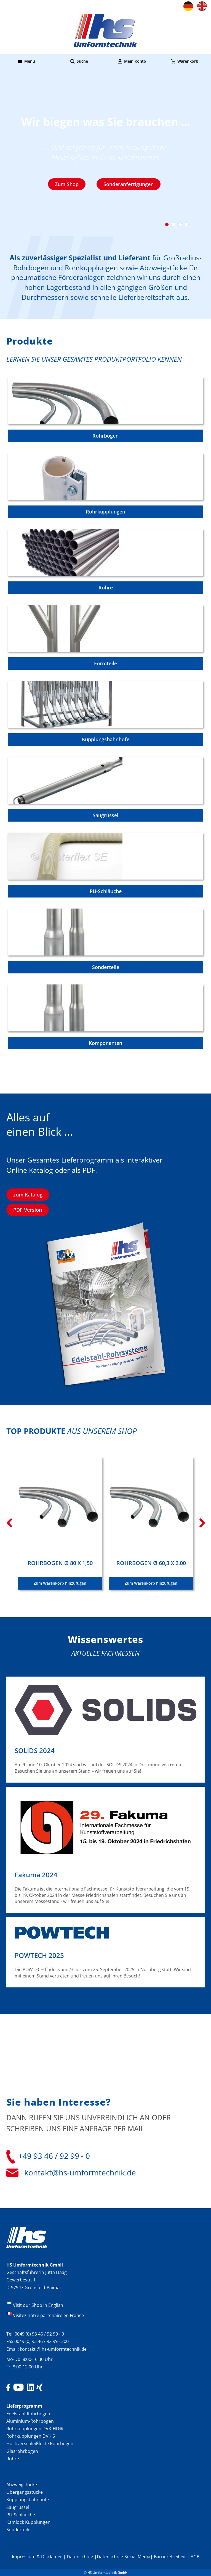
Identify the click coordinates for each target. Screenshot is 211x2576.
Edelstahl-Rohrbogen (28, 2414)
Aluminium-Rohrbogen (30, 2421)
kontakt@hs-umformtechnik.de (80, 2172)
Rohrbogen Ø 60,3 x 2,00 (151, 1563)
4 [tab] (187, 224)
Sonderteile (18, 2530)
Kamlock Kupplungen (28, 2522)
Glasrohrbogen (22, 2451)
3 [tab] (180, 224)
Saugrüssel (17, 2507)
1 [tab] (167, 224)
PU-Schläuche (20, 2515)
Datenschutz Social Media (123, 2557)
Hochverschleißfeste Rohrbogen (39, 2443)
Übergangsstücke (24, 2492)
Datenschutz (80, 2557)
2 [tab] (173, 224)
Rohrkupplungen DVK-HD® (34, 2429)
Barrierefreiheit (170, 2557)
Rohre (12, 2459)
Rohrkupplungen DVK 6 (30, 2436)
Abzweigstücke (21, 2485)
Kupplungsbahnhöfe (27, 2499)
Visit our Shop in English (38, 2305)
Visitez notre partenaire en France (48, 2315)
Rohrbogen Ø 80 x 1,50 (60, 1563)
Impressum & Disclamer (37, 2557)
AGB (195, 2557)
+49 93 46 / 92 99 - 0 (54, 2156)
